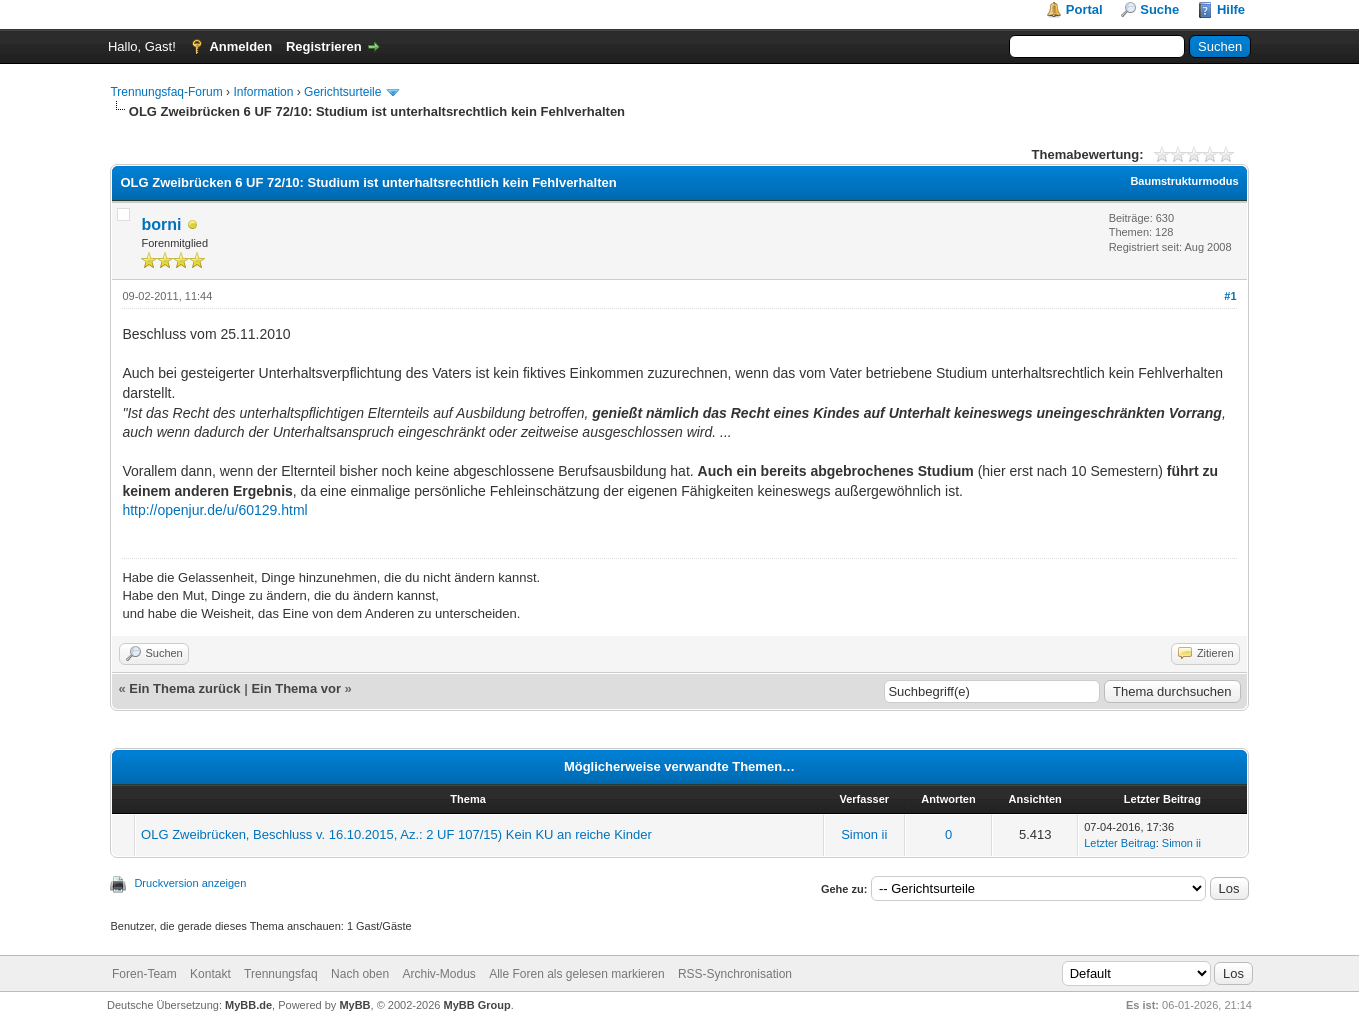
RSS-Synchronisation (735, 974)
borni (161, 224)
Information (263, 92)
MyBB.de (248, 1005)
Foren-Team (144, 974)
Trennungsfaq (281, 974)
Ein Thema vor (296, 688)
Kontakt (210, 974)
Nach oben (360, 974)
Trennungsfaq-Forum (166, 92)
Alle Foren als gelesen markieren (576, 974)
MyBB (354, 1005)
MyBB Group (476, 1005)
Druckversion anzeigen (190, 883)
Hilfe (1231, 9)
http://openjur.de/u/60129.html (214, 510)
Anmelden (240, 46)
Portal (1084, 9)
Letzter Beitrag (1120, 843)
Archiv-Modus (438, 974)
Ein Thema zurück (184, 688)
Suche (1159, 9)
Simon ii (864, 834)
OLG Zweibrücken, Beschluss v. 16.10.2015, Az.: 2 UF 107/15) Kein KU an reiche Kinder (396, 834)
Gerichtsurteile (342, 92)
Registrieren (324, 46)
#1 (1230, 296)
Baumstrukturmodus (1184, 181)
